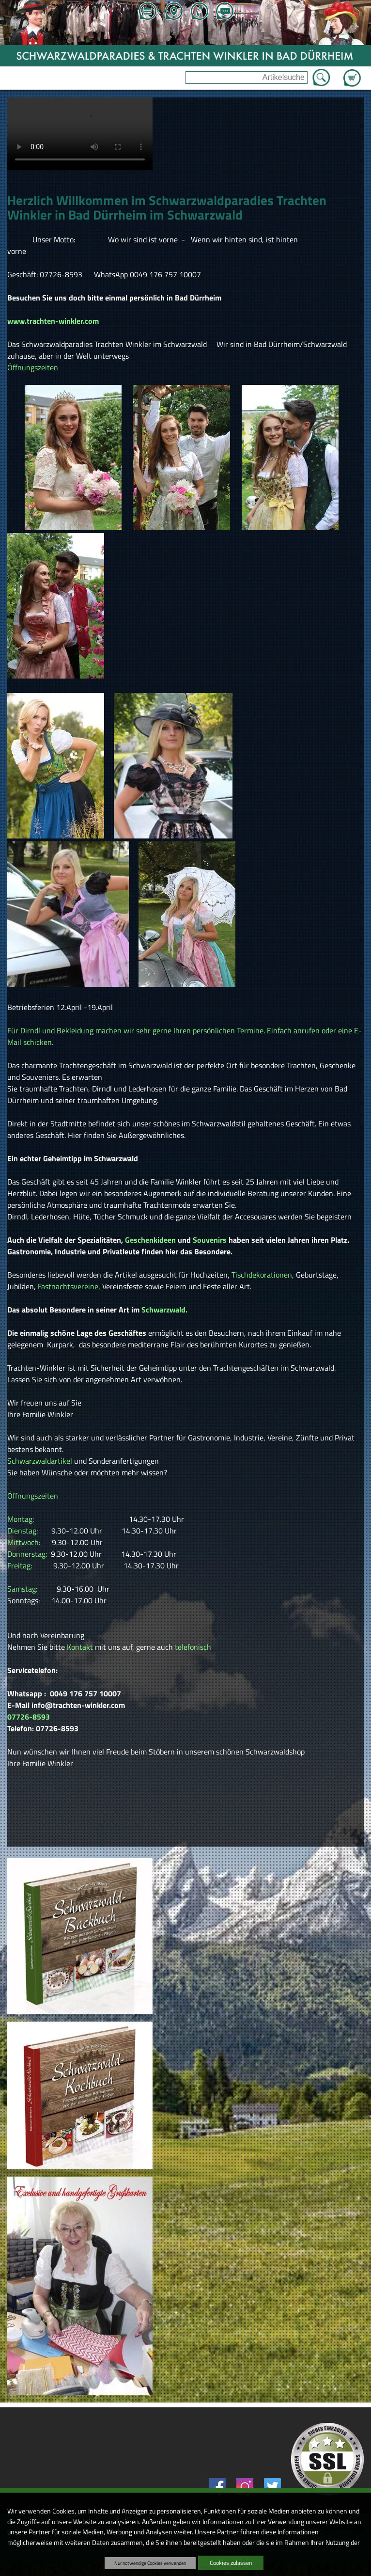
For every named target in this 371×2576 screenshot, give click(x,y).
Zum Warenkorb (352, 72)
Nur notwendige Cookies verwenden (150, 2563)
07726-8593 (28, 1717)
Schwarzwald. (165, 1309)
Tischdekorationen (262, 1274)
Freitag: (19, 1565)
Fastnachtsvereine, (69, 1286)
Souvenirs (210, 1240)
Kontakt (80, 1647)
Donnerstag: (28, 1554)
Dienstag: (23, 1530)
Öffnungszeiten (32, 367)
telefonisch (193, 1647)
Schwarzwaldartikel (40, 1461)
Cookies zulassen (231, 2562)
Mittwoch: (24, 1542)
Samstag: (23, 1589)
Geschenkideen (150, 1240)
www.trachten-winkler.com (53, 321)
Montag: (21, 1519)
